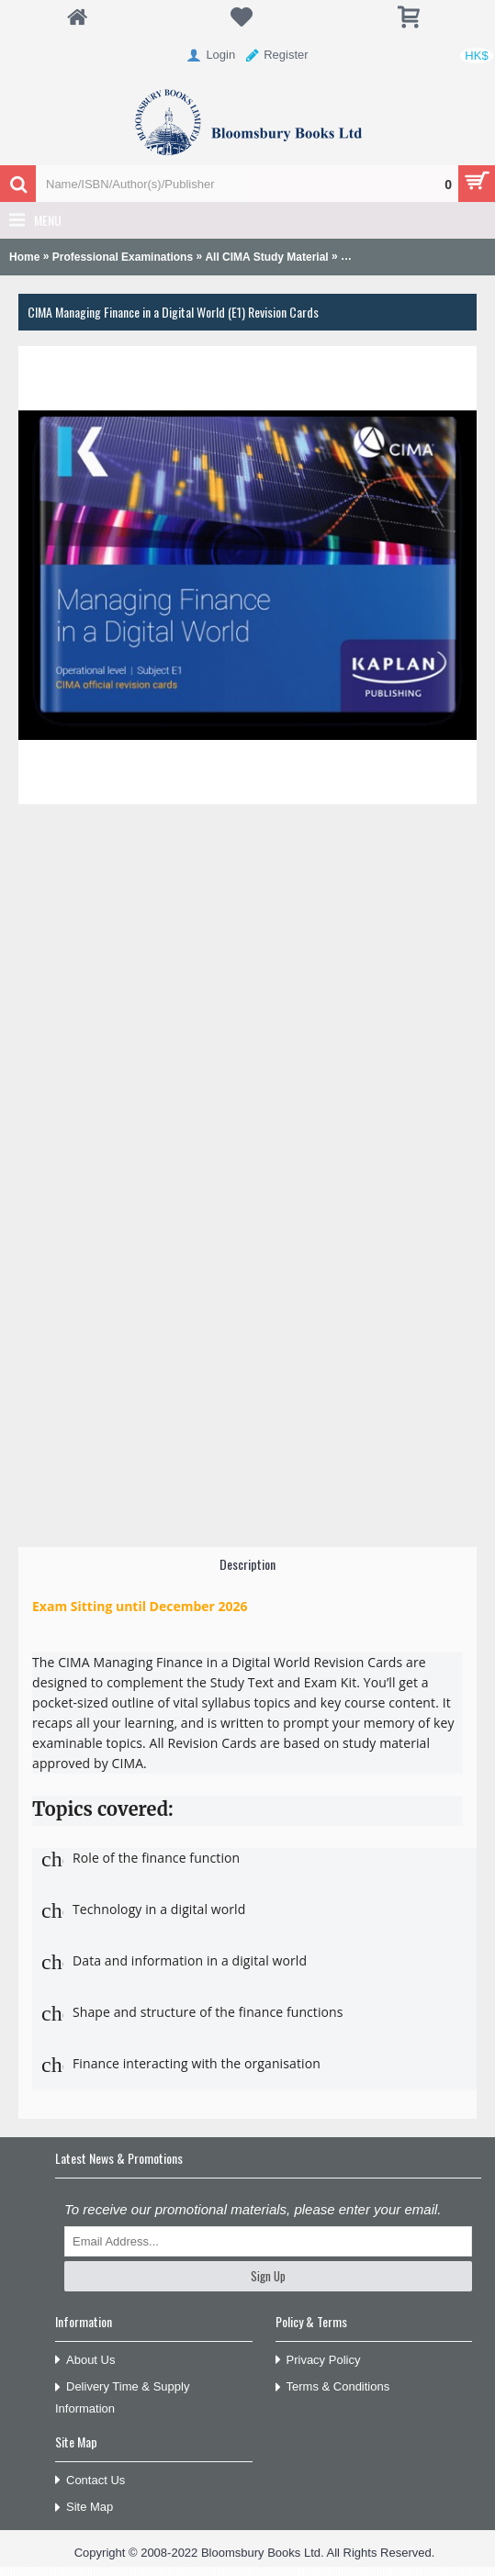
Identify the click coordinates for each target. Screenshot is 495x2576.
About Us (85, 2361)
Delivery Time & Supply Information (122, 2397)
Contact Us (90, 2481)
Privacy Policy (318, 2361)
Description (247, 1564)
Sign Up (268, 2276)
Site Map (84, 2507)
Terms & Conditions (333, 2387)
